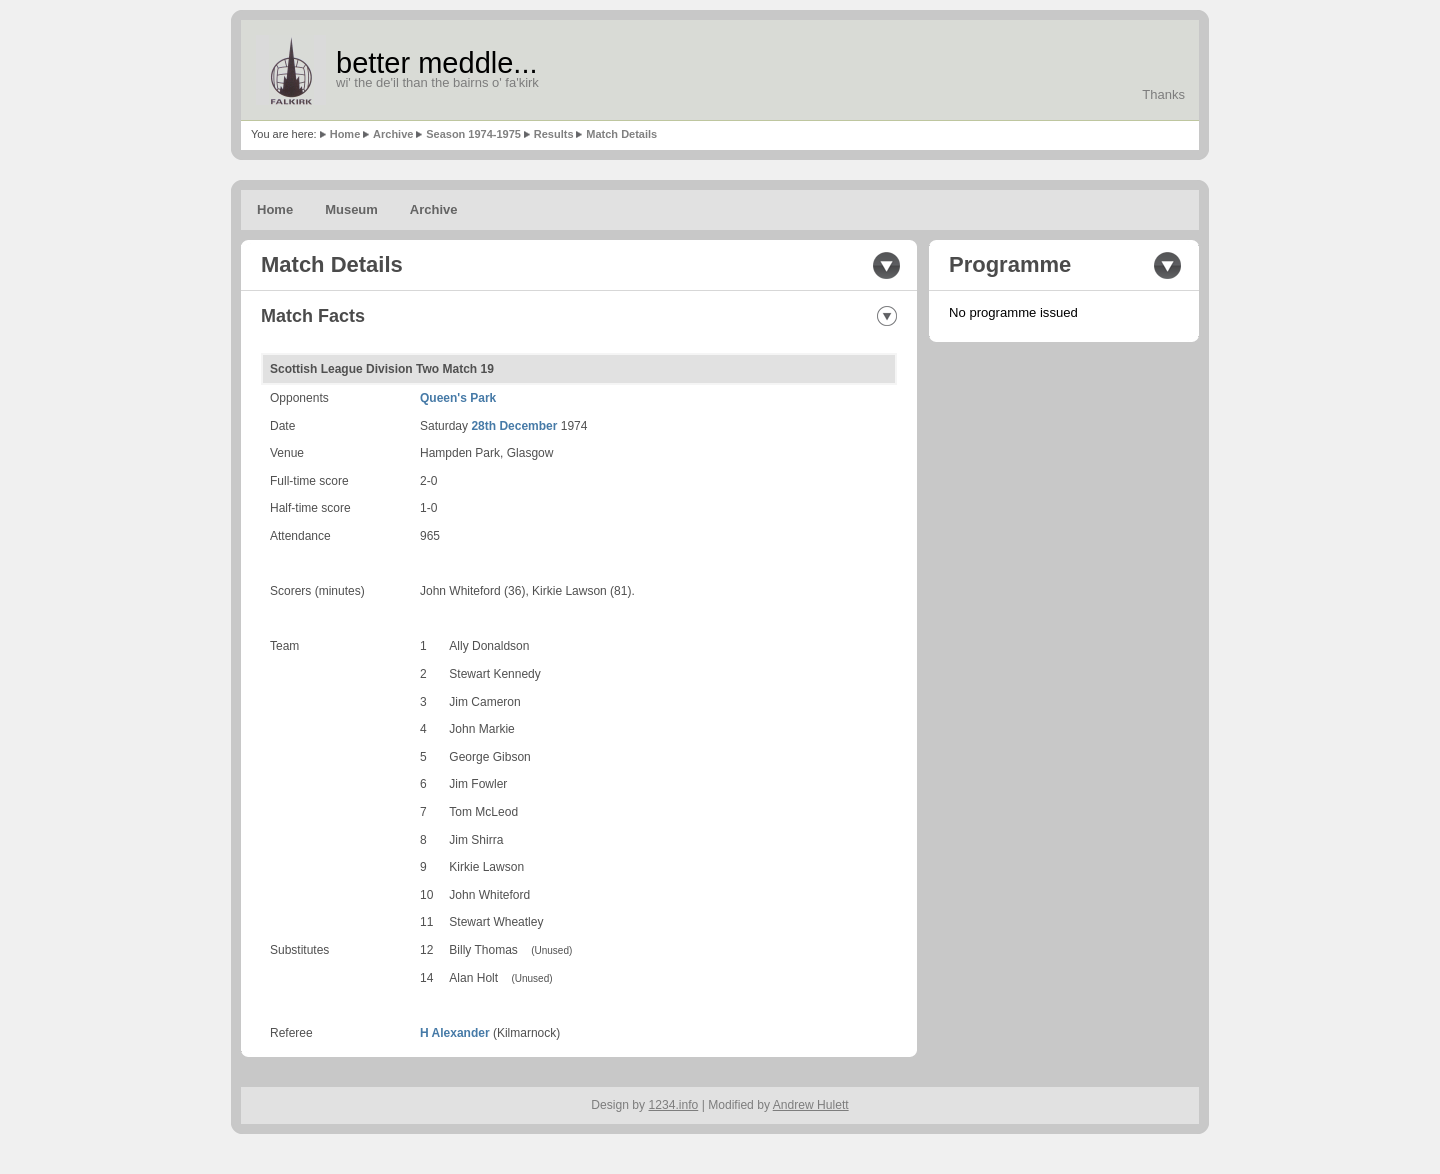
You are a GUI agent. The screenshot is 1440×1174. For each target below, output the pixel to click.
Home (345, 134)
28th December (514, 426)
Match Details (621, 134)
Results (554, 134)
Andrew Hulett (811, 1105)
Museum (351, 209)
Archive (393, 134)
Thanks (1163, 94)
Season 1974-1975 (473, 134)
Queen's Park (458, 398)
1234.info (674, 1105)
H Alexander (455, 1033)
